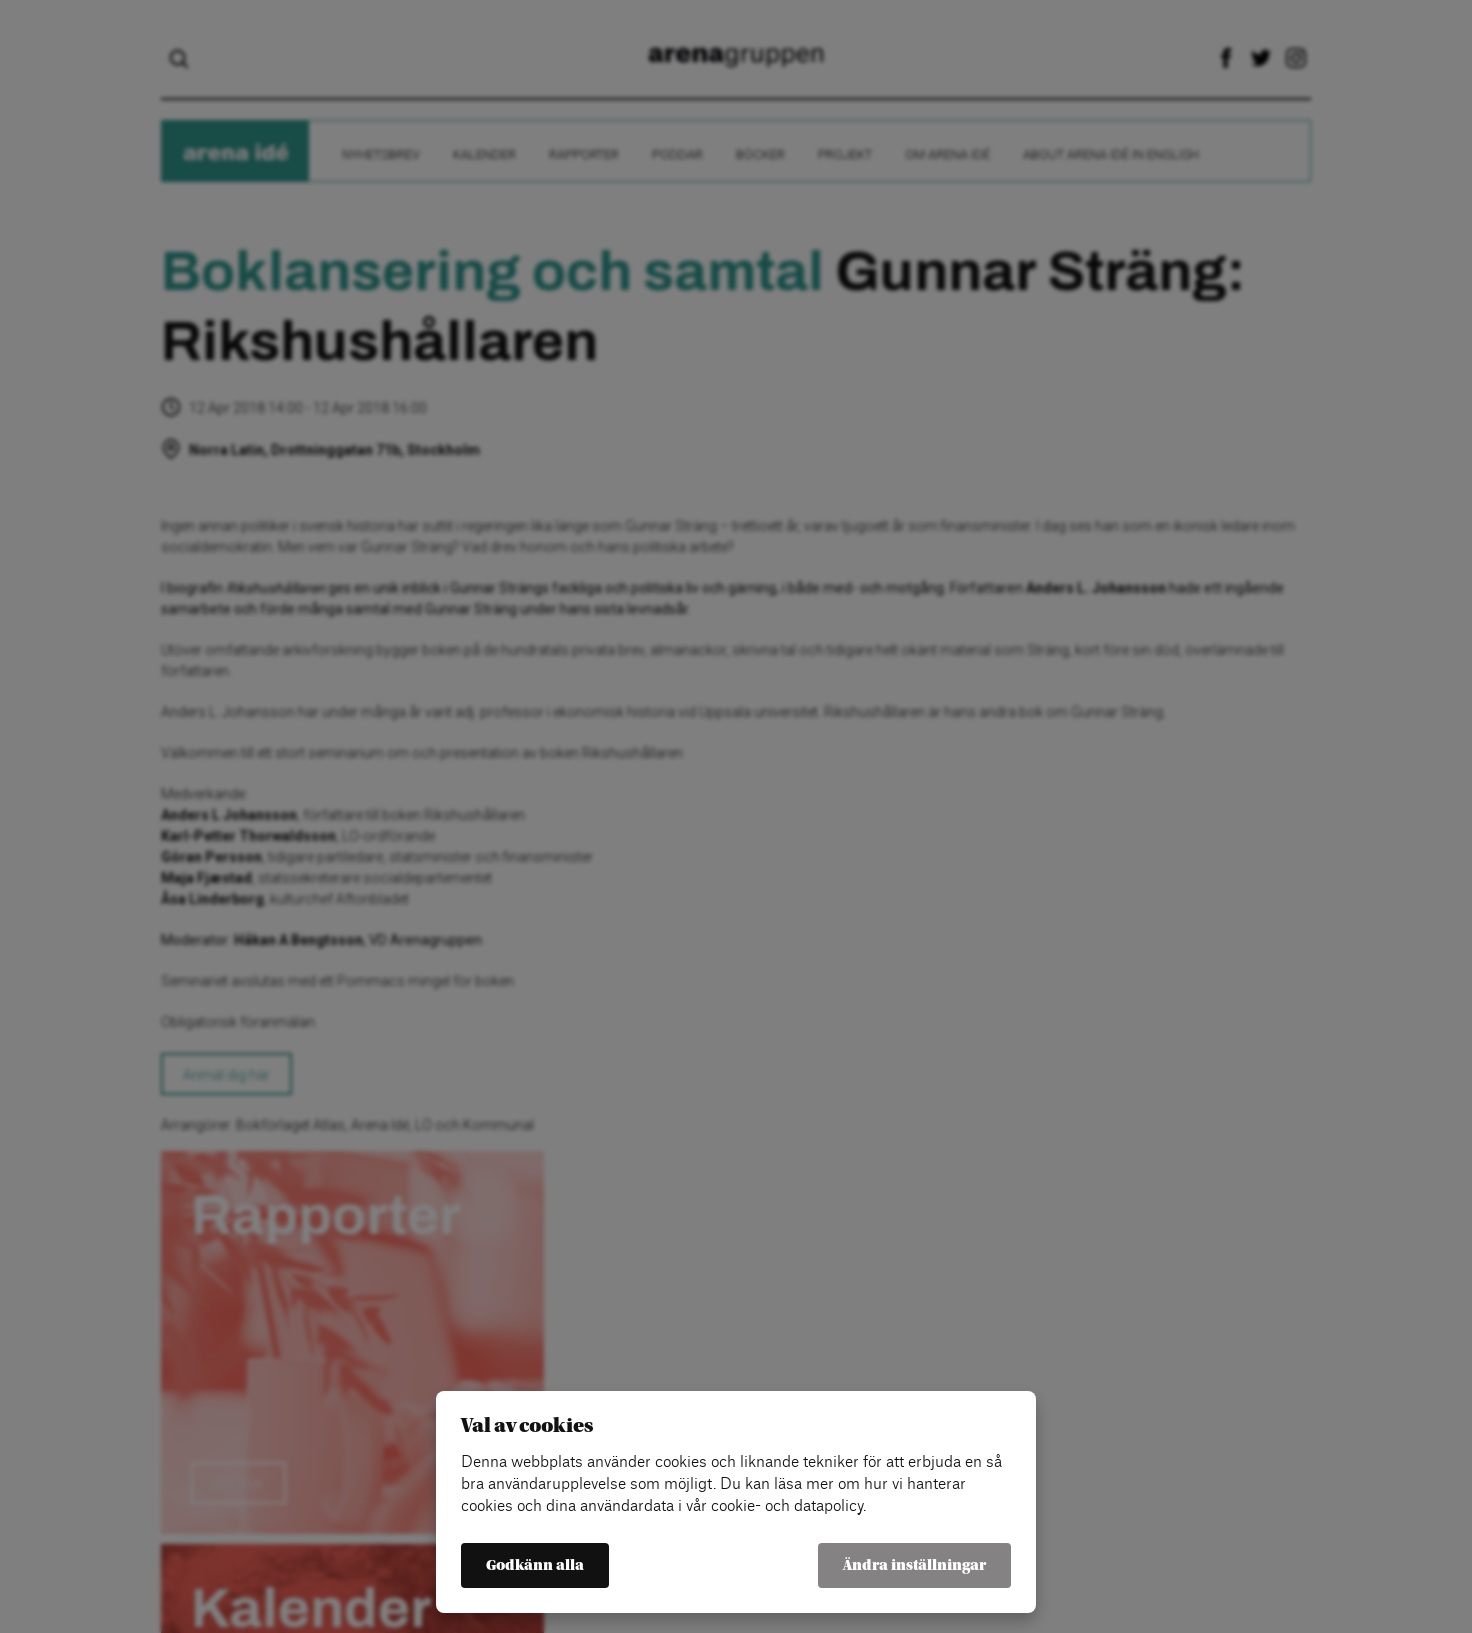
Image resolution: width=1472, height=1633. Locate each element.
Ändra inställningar (914, 1565)
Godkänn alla (535, 1565)
